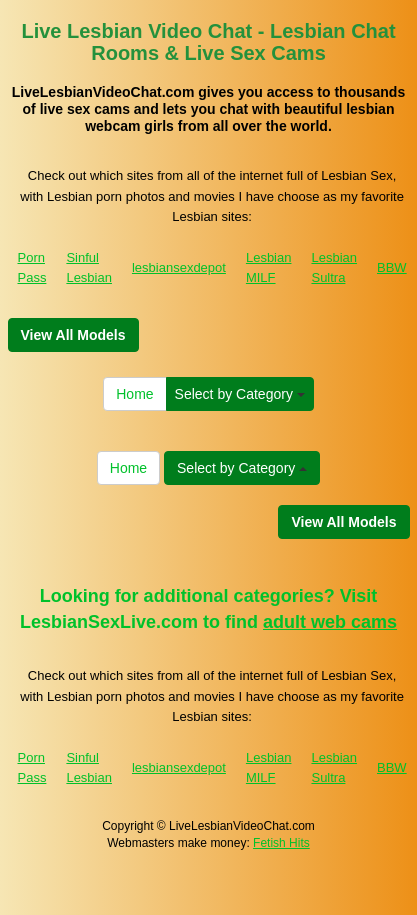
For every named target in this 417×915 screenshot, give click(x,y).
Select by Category (240, 394)
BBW (392, 267)
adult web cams (330, 622)
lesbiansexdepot (179, 267)
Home (134, 394)
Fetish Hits (281, 843)
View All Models (73, 335)
